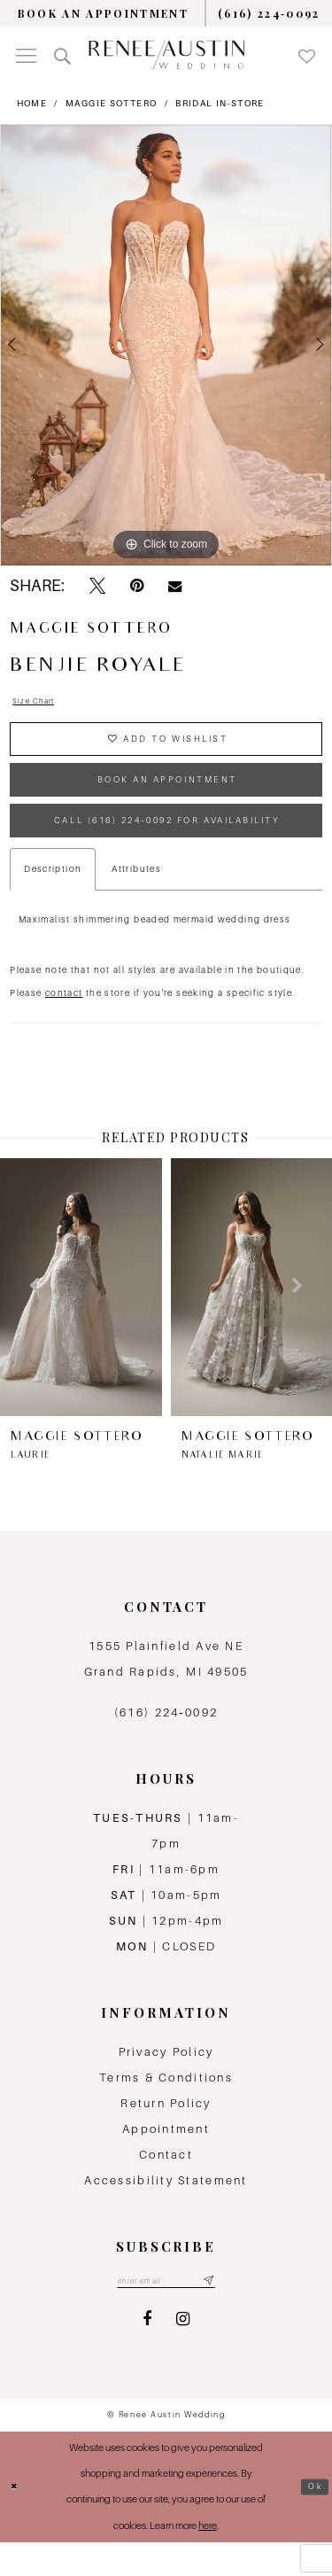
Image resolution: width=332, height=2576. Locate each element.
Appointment (166, 2159)
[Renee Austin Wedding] (166, 54)
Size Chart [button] (39, 703)
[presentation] (81, 1317)
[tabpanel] (166, 345)
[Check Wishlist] (307, 55)
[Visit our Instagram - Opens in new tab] (182, 2354)
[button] (26, 54)
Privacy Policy (166, 2082)
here (207, 2559)
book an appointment (167, 796)
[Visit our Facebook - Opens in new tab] (147, 2354)
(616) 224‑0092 (166, 1742)
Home (32, 103)
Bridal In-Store (220, 103)
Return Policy (166, 2133)
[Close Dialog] (17, 2520)
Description (52, 900)
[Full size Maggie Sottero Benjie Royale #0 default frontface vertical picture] (166, 345)
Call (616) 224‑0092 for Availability (169, 847)
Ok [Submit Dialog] (313, 2520)
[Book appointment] (103, 13)
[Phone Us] (269, 13)
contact (64, 1024)
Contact (166, 2184)
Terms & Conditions (166, 2107)
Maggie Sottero (111, 103)
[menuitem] (103, 13)
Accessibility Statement (165, 2210)
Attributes (136, 900)
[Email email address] (166, 2313)
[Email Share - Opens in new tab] (174, 587)
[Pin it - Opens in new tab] (136, 586)
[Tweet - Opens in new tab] (97, 586)
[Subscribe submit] (218, 2313)
